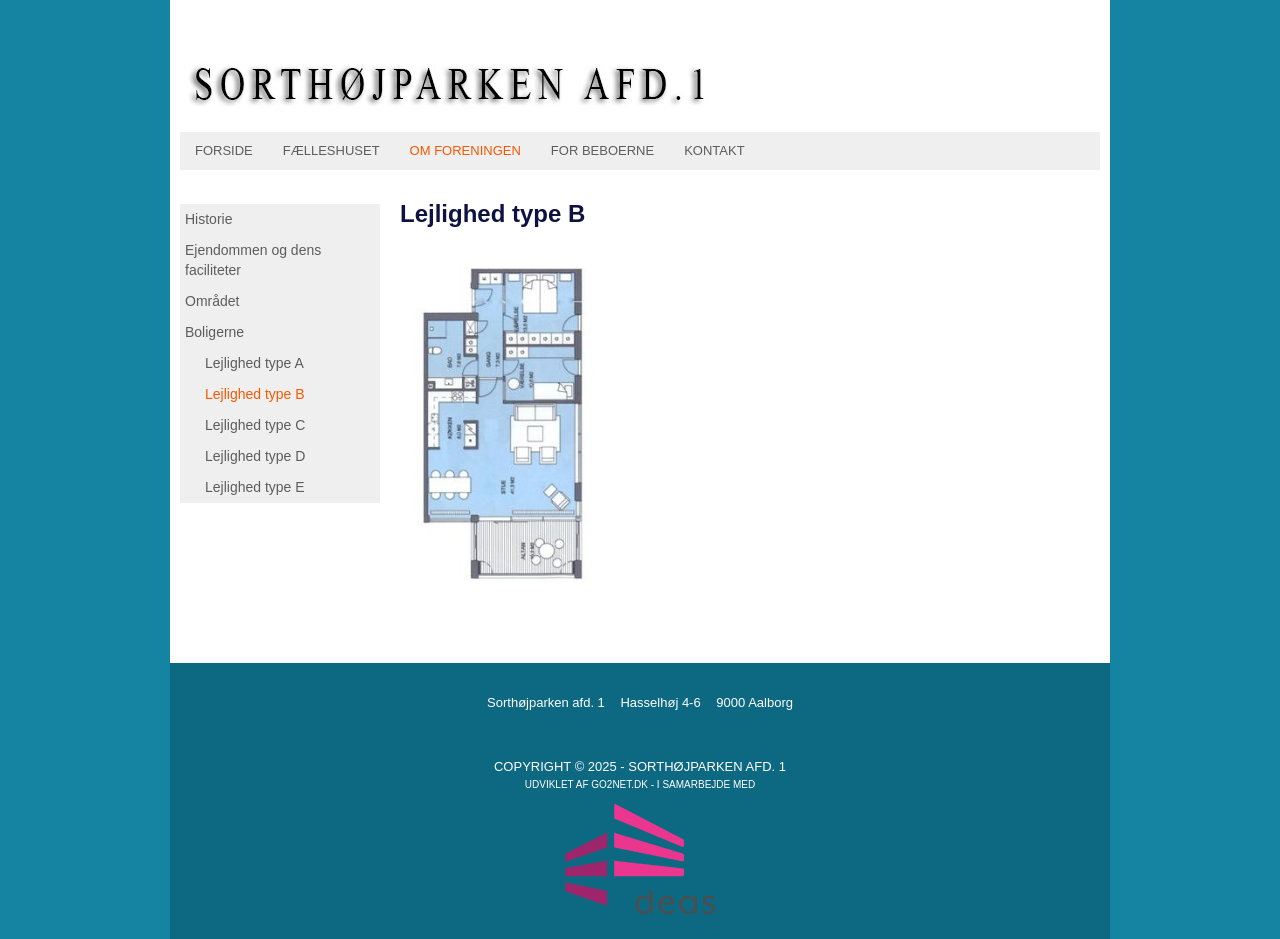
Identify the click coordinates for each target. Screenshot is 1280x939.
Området (212, 301)
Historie (208, 219)
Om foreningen (465, 150)
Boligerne (214, 332)
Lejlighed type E (255, 487)
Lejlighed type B (255, 394)
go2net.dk (619, 784)
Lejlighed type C (255, 425)
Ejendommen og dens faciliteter (253, 260)
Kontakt (714, 150)
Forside (224, 150)
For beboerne (602, 150)
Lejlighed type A (254, 363)
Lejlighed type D (255, 456)
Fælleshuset (331, 150)
